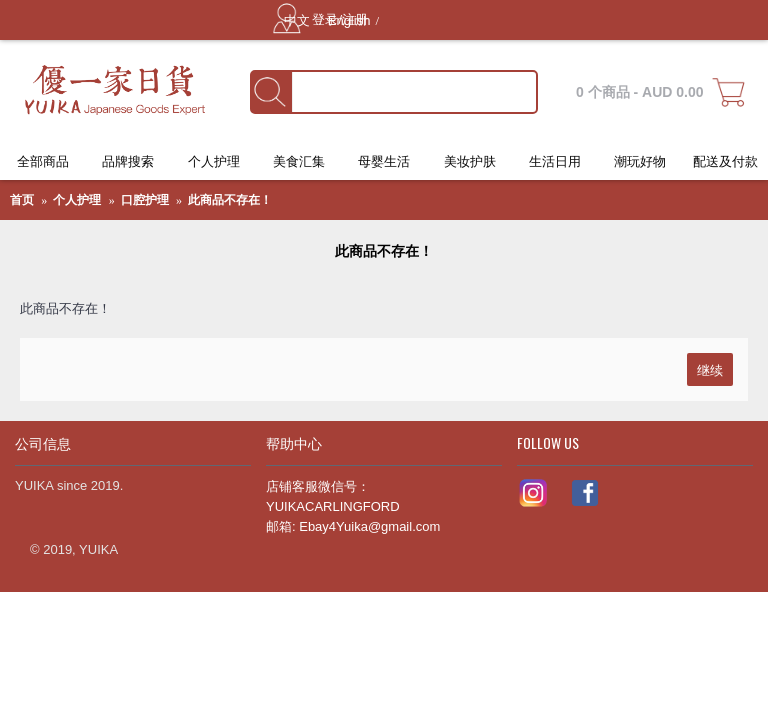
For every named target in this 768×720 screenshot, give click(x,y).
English (349, 20)
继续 (710, 369)
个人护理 (77, 200)
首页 (22, 200)
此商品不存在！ (230, 200)
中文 (299, 20)
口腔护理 (145, 200)
